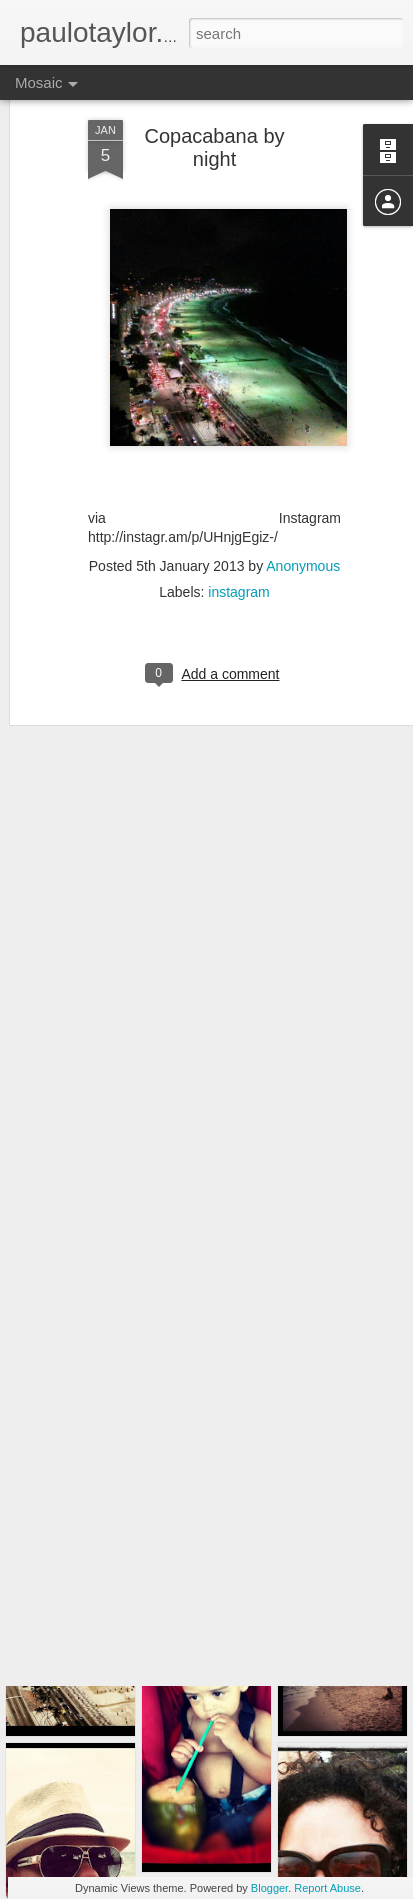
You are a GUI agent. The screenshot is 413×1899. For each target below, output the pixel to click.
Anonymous (303, 516)
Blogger (269, 1888)
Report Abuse (327, 1888)
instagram (238, 542)
